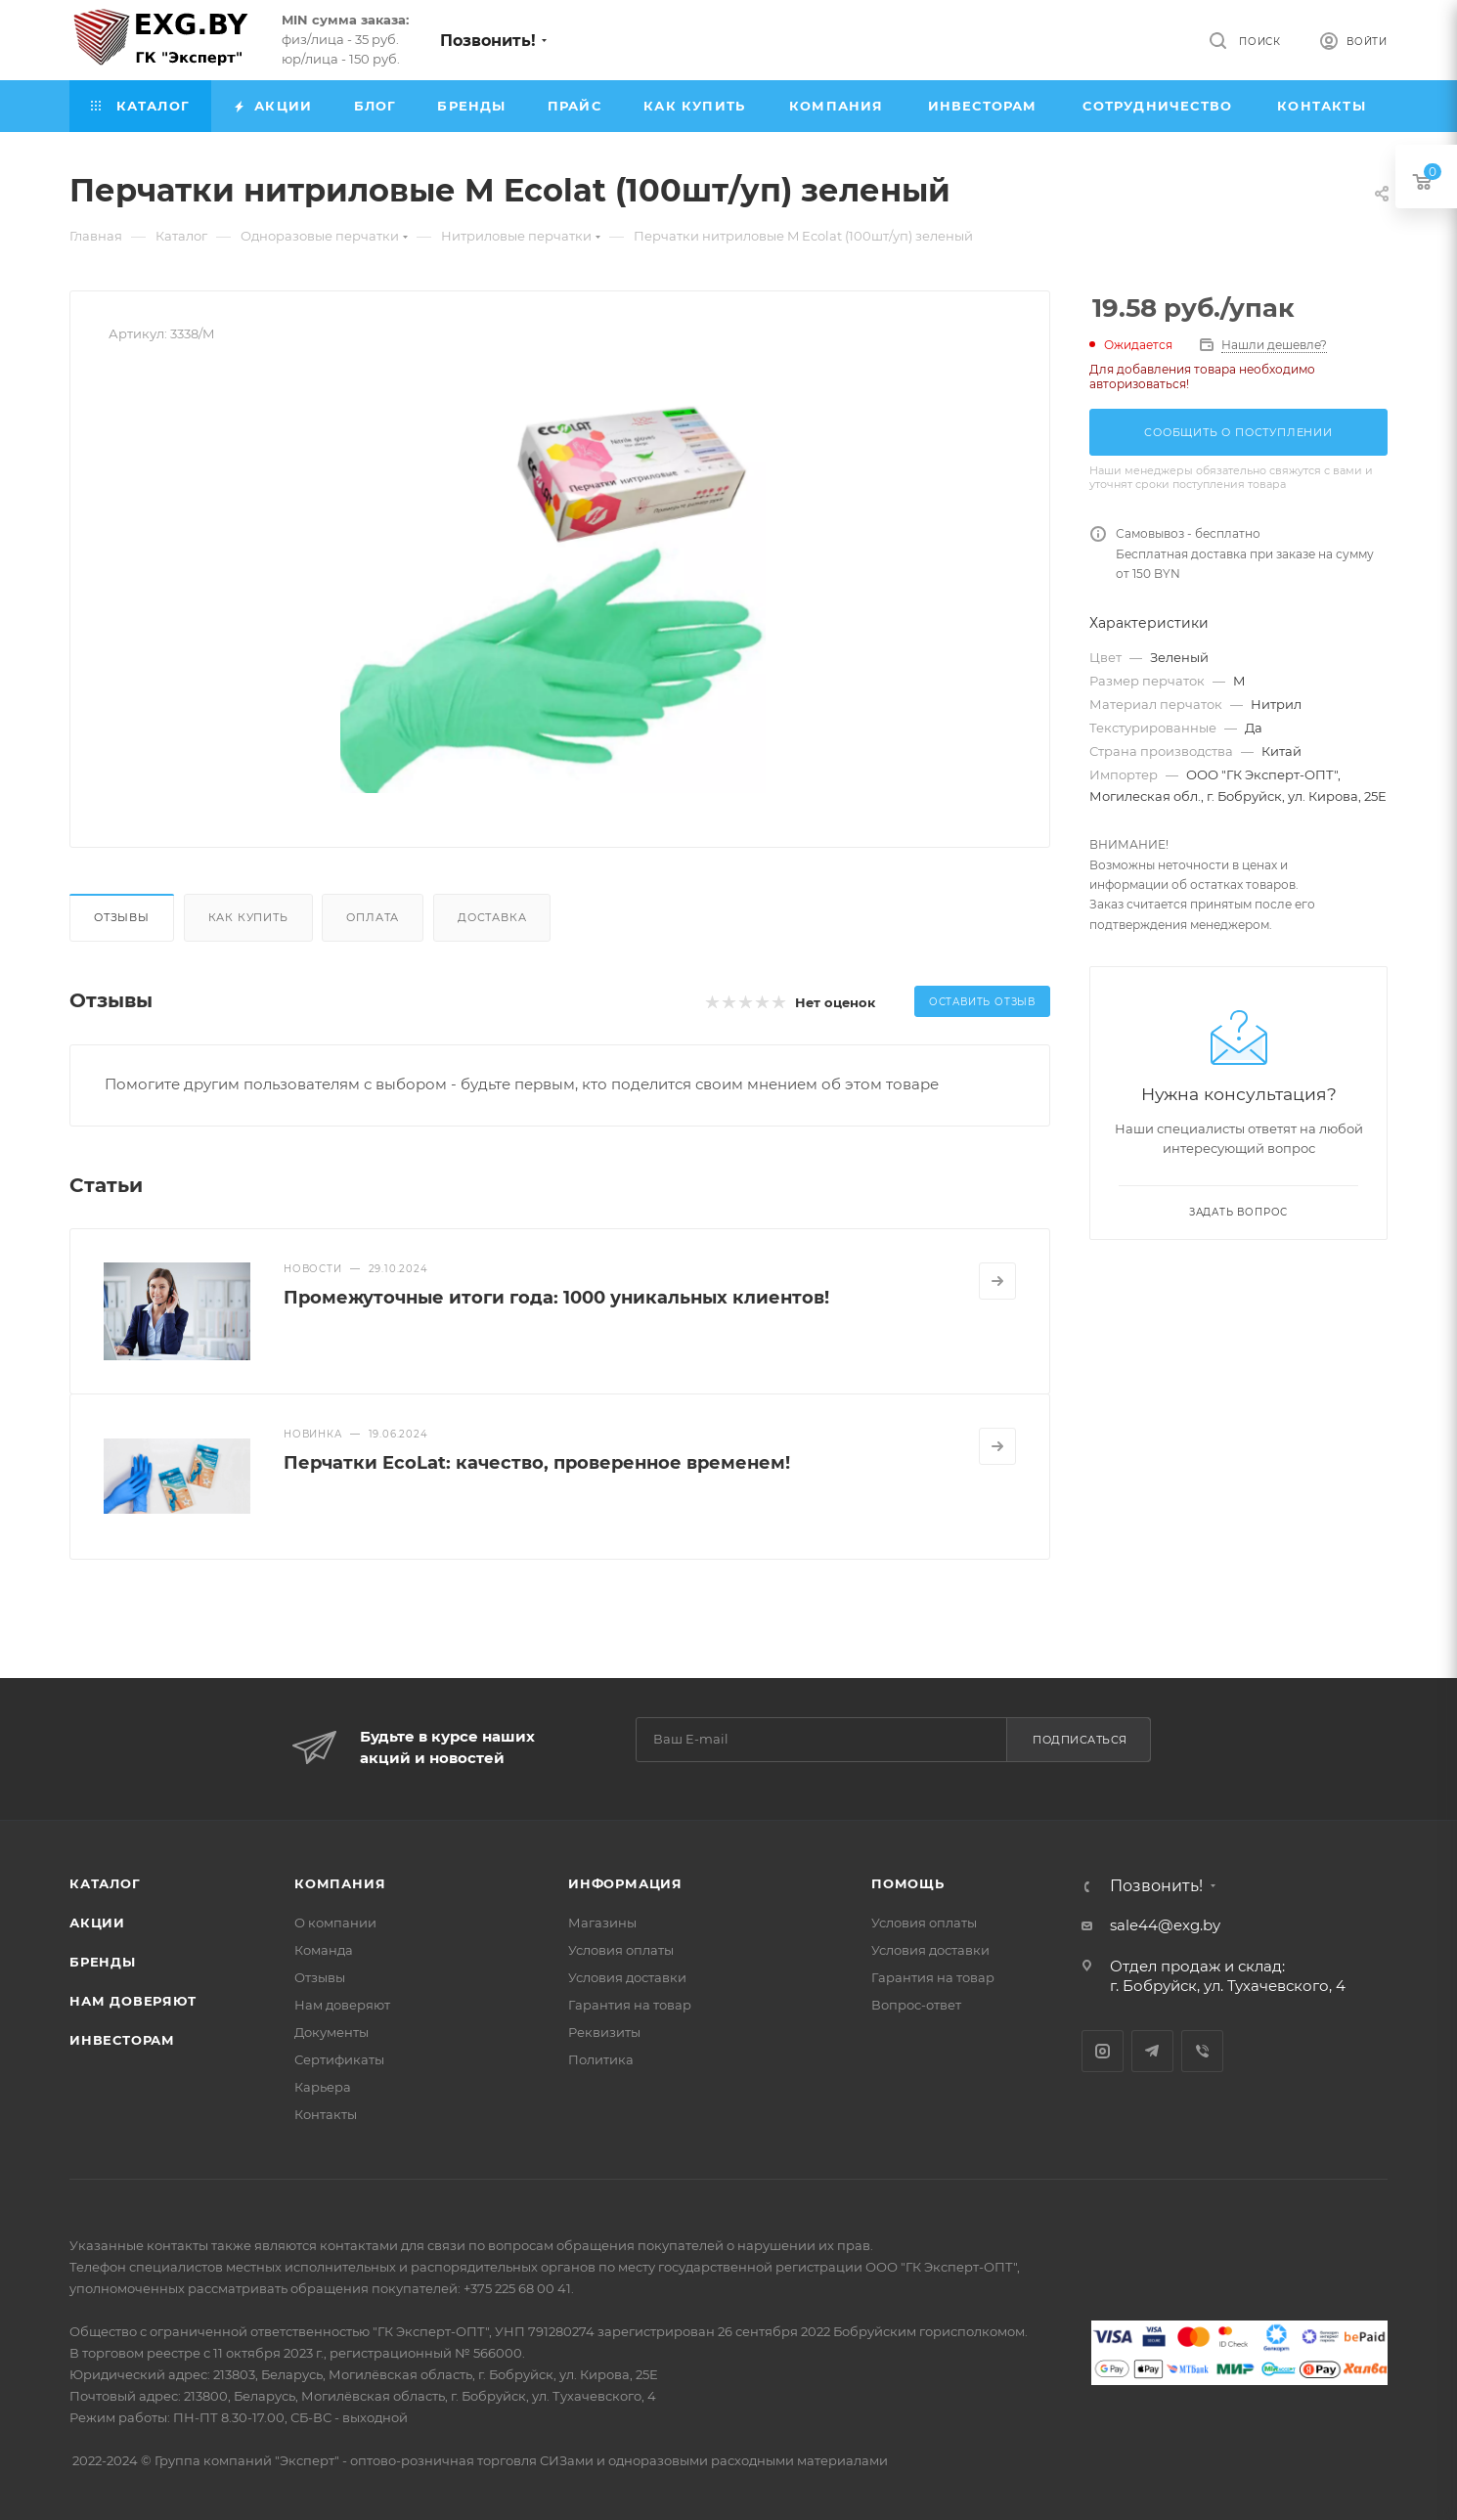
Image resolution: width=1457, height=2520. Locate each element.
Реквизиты (604, 2032)
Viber (1202, 2051)
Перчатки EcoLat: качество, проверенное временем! (537, 1463)
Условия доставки (627, 1977)
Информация (625, 1883)
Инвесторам (122, 2040)
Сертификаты (339, 2059)
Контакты (325, 2114)
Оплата (372, 917)
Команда (323, 1950)
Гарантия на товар (629, 2004)
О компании (335, 1922)
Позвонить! (488, 40)
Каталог (105, 1883)
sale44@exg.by (1165, 1925)
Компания (339, 1883)
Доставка (492, 917)
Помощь (908, 1883)
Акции (97, 1922)
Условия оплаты (621, 1950)
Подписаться (1080, 1739)
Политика (601, 2059)
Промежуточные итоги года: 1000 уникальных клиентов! (556, 1297)
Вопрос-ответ (916, 2004)
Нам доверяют (133, 2001)
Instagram (1103, 2051)
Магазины (602, 1922)
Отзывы (122, 917)
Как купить (248, 917)
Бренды (102, 1961)
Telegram (1152, 2051)
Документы (331, 2032)
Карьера (322, 2087)
